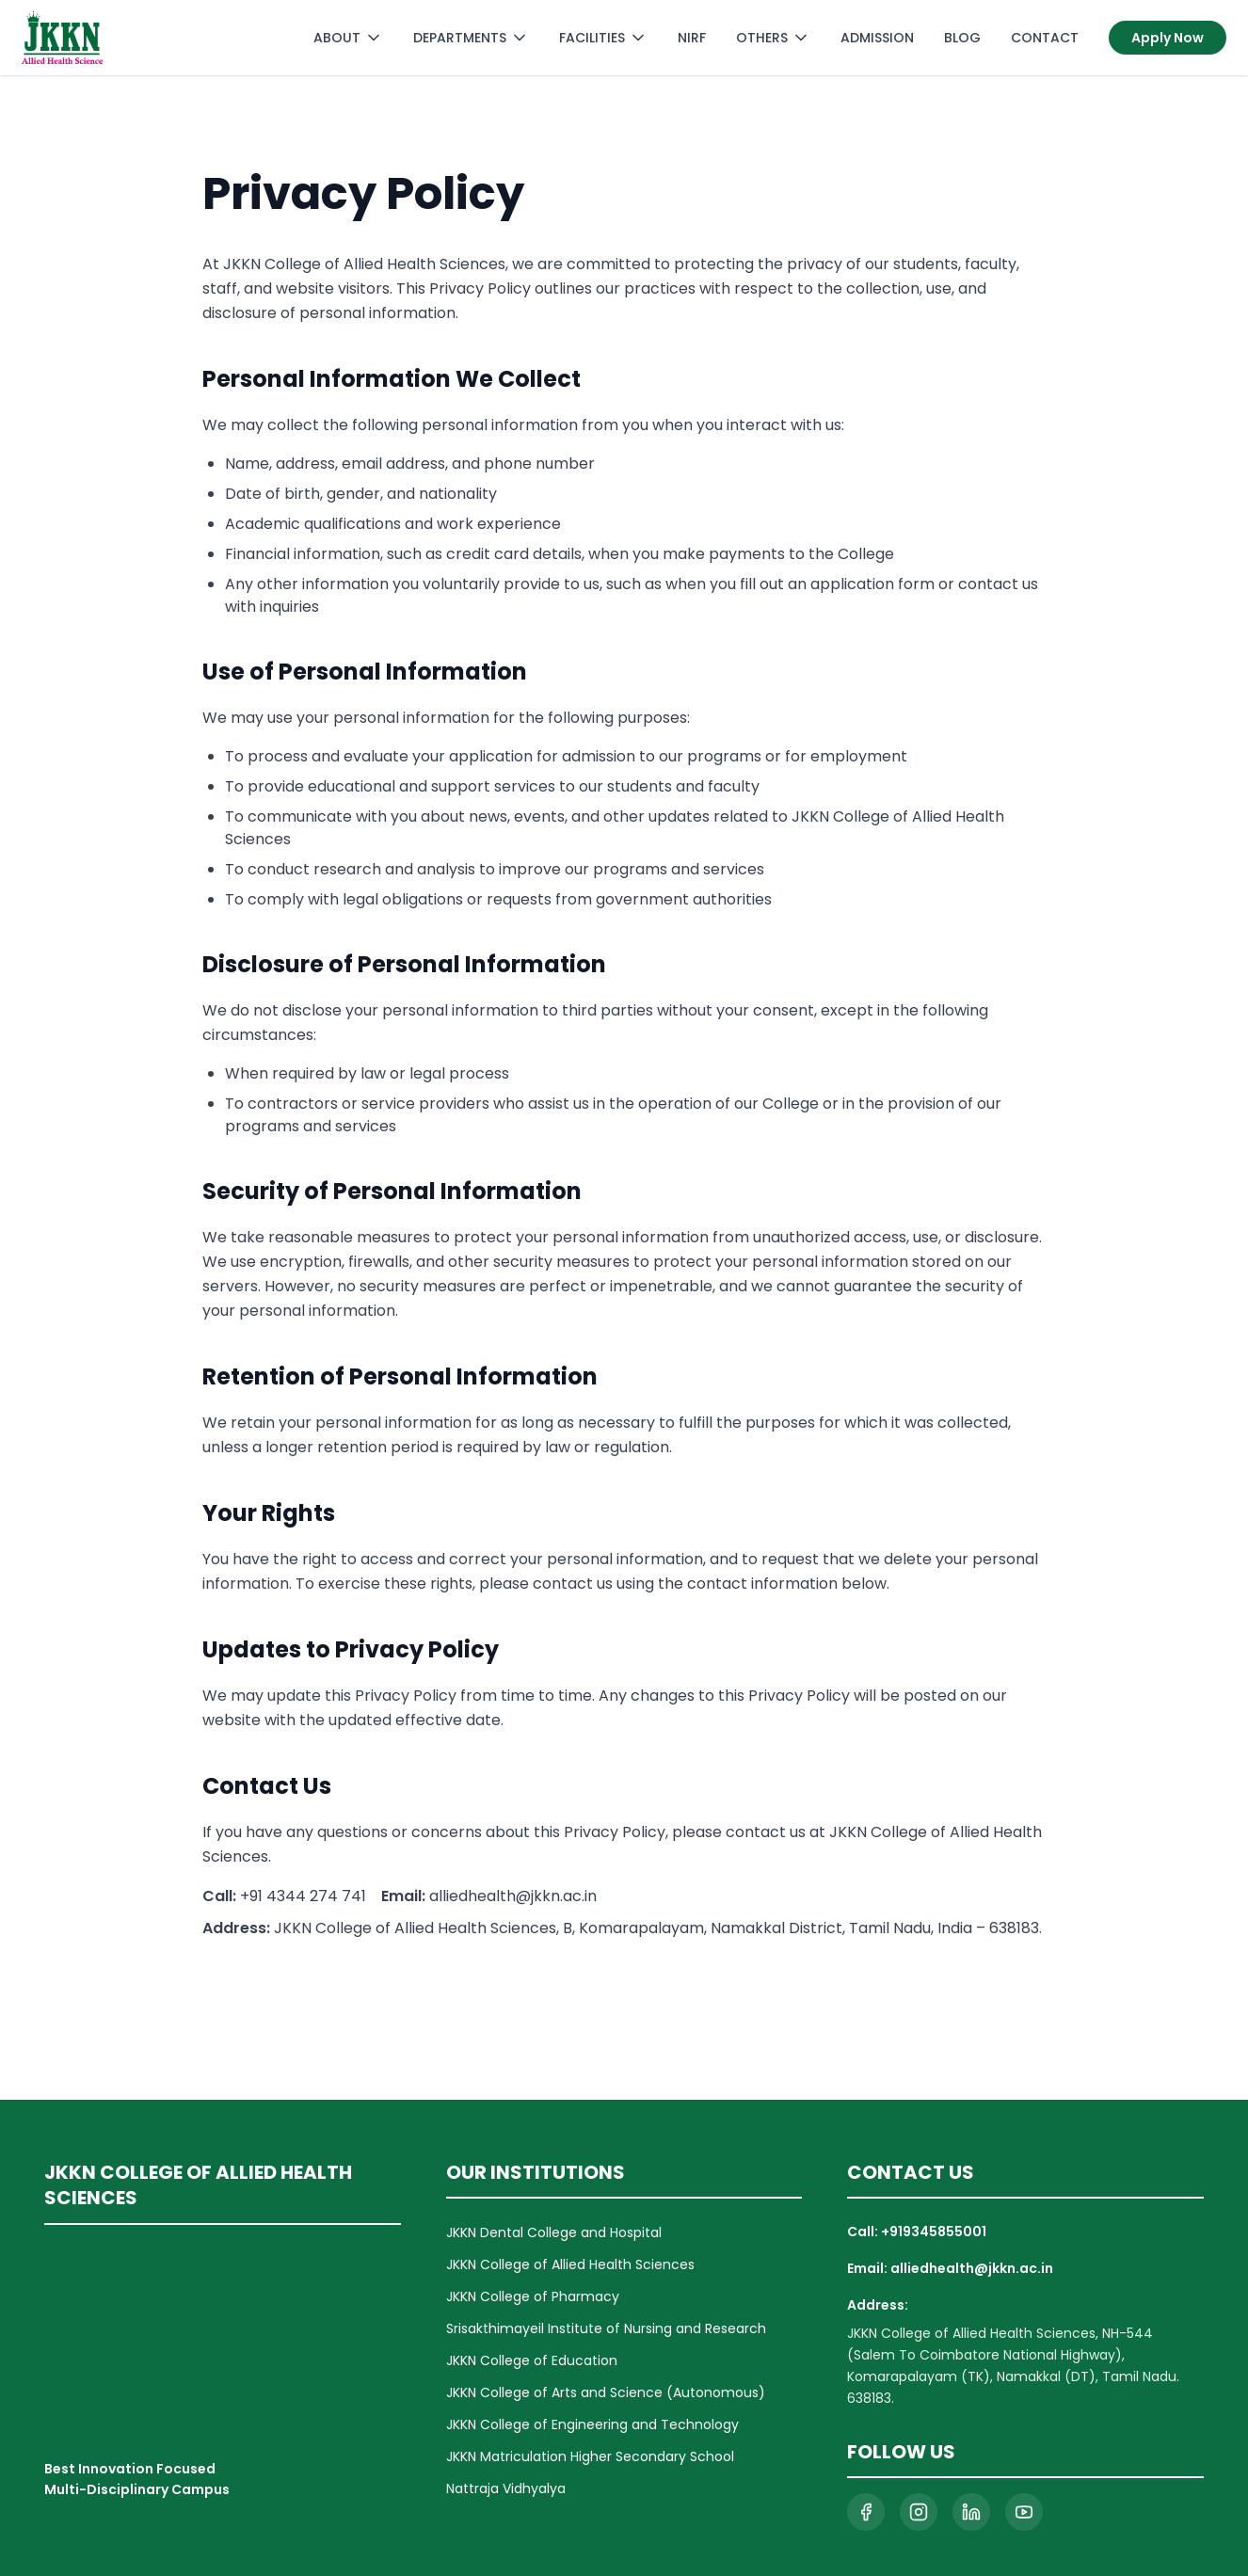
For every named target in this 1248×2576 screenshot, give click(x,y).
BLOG (962, 37)
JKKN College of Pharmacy (532, 2296)
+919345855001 (933, 2231)
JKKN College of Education (531, 2360)
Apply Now (1167, 37)
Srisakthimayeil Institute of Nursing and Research (606, 2328)
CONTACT (1045, 37)
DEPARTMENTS (471, 37)
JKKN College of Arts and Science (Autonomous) (605, 2392)
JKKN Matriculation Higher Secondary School (590, 2456)
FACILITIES (603, 37)
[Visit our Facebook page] (866, 2512)
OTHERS (773, 37)
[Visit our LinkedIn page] (971, 2512)
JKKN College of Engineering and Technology (592, 2424)
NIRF (692, 37)
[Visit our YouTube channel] (1024, 2512)
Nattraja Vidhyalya (506, 2488)
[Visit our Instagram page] (918, 2512)
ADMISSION (877, 37)
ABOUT (348, 37)
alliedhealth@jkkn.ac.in (971, 2268)
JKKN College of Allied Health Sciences (570, 2264)
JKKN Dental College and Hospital (554, 2232)
